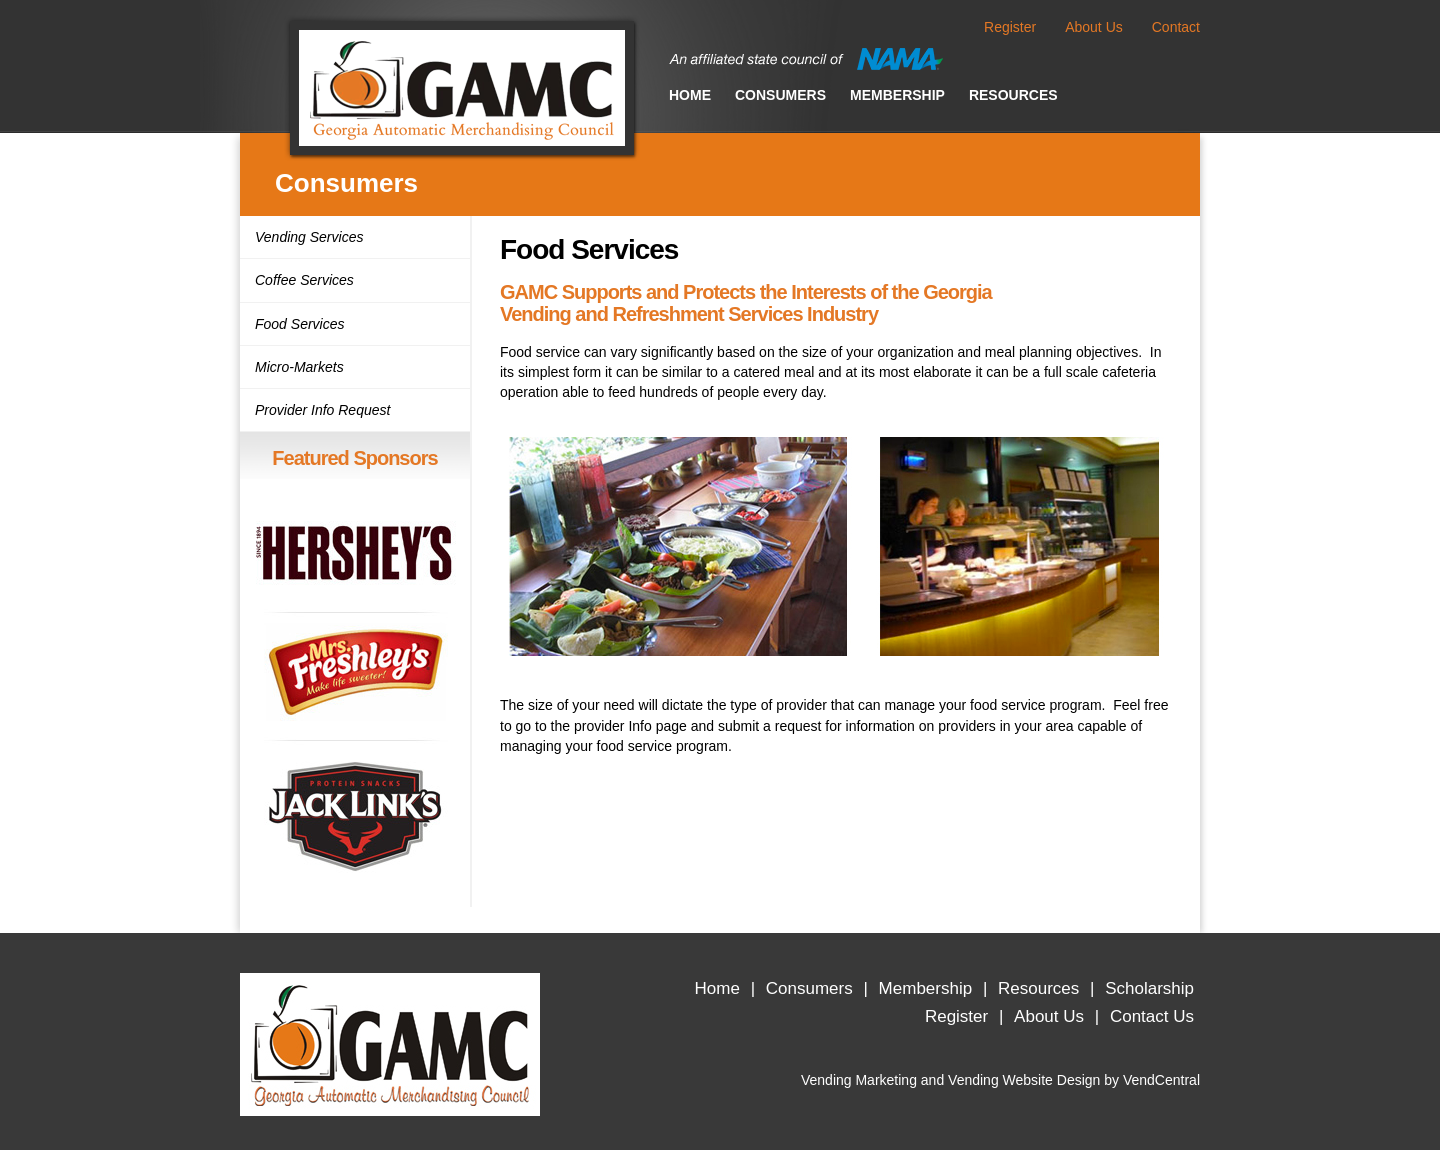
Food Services (299, 324)
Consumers (780, 95)
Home (690, 95)
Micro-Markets (299, 367)
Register (1010, 27)
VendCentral (1161, 1080)
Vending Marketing (859, 1080)
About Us (1094, 27)
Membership (897, 95)
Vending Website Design (1024, 1080)
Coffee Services (304, 280)
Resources (1013, 95)
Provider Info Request (322, 410)
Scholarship (1149, 988)
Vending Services (309, 237)
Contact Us (1152, 1016)
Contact (1176, 27)
